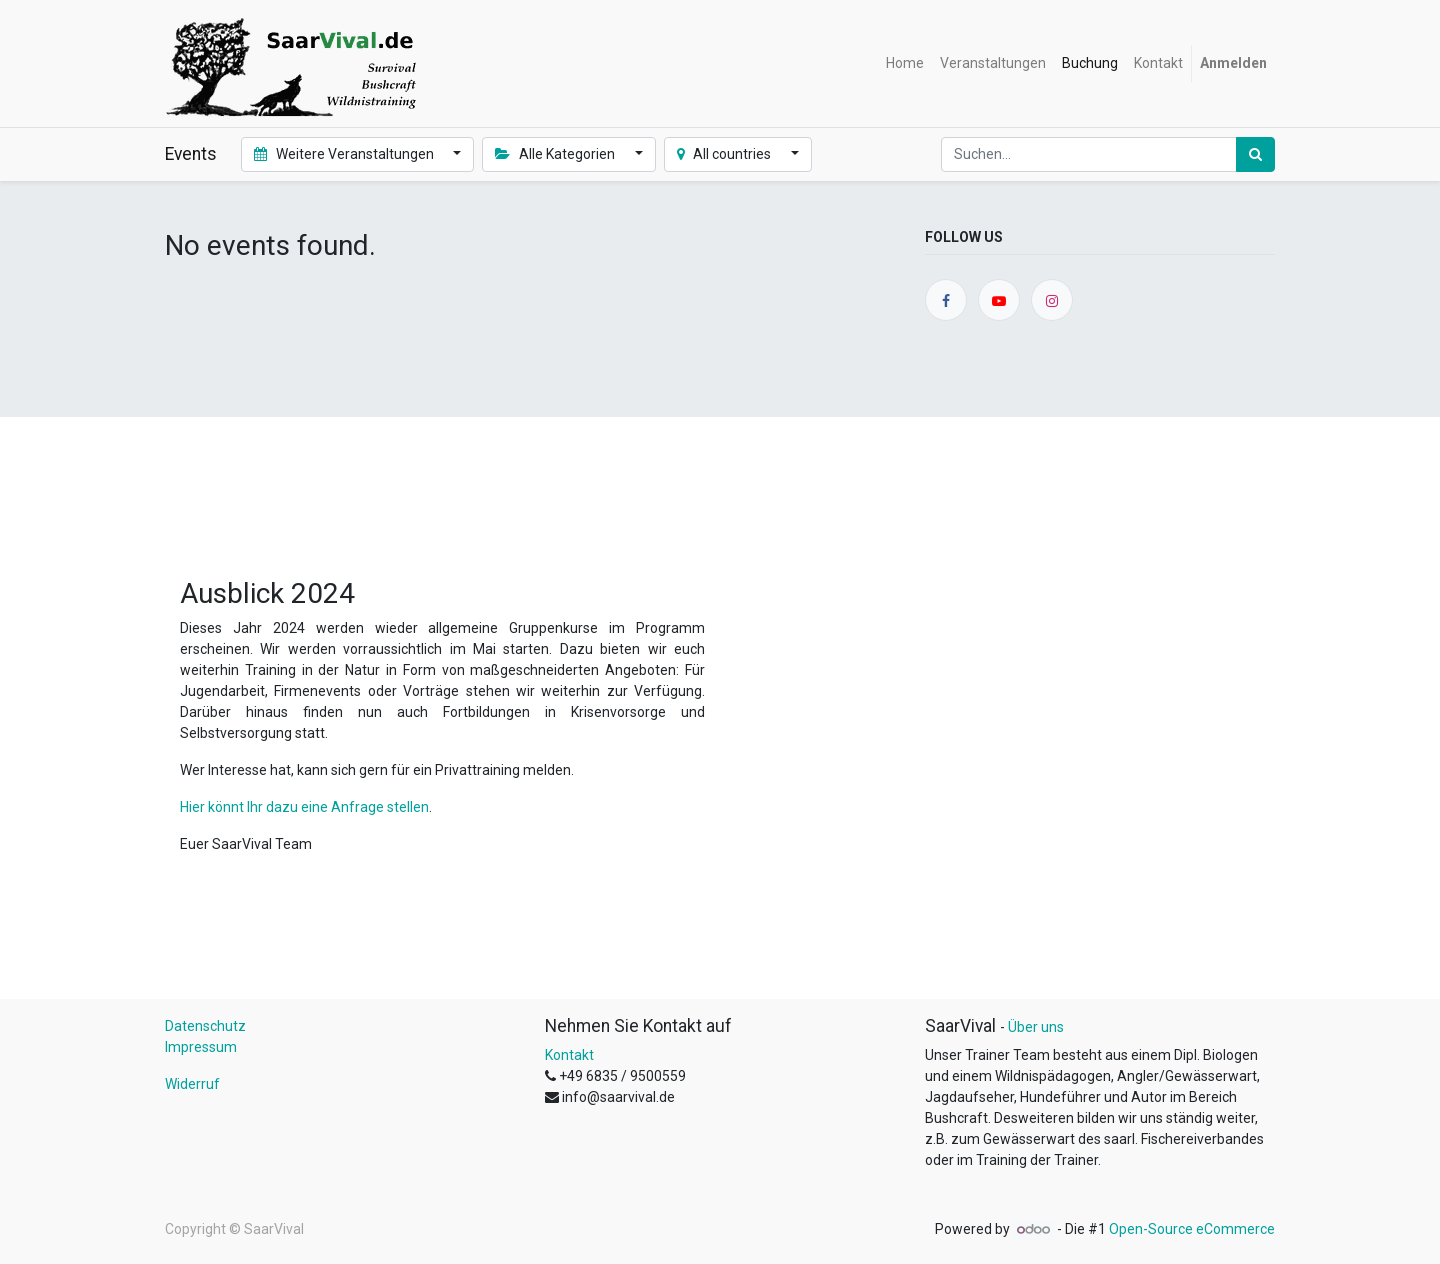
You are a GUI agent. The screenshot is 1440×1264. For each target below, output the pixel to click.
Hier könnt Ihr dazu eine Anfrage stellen (304, 807)
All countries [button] (726, 154)
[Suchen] (1255, 154)
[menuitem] (905, 63)
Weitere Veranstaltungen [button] (345, 154)
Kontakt (569, 1055)
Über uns (1036, 1027)
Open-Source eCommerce (1192, 1229)
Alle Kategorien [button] (556, 154)
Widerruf (192, 1084)
